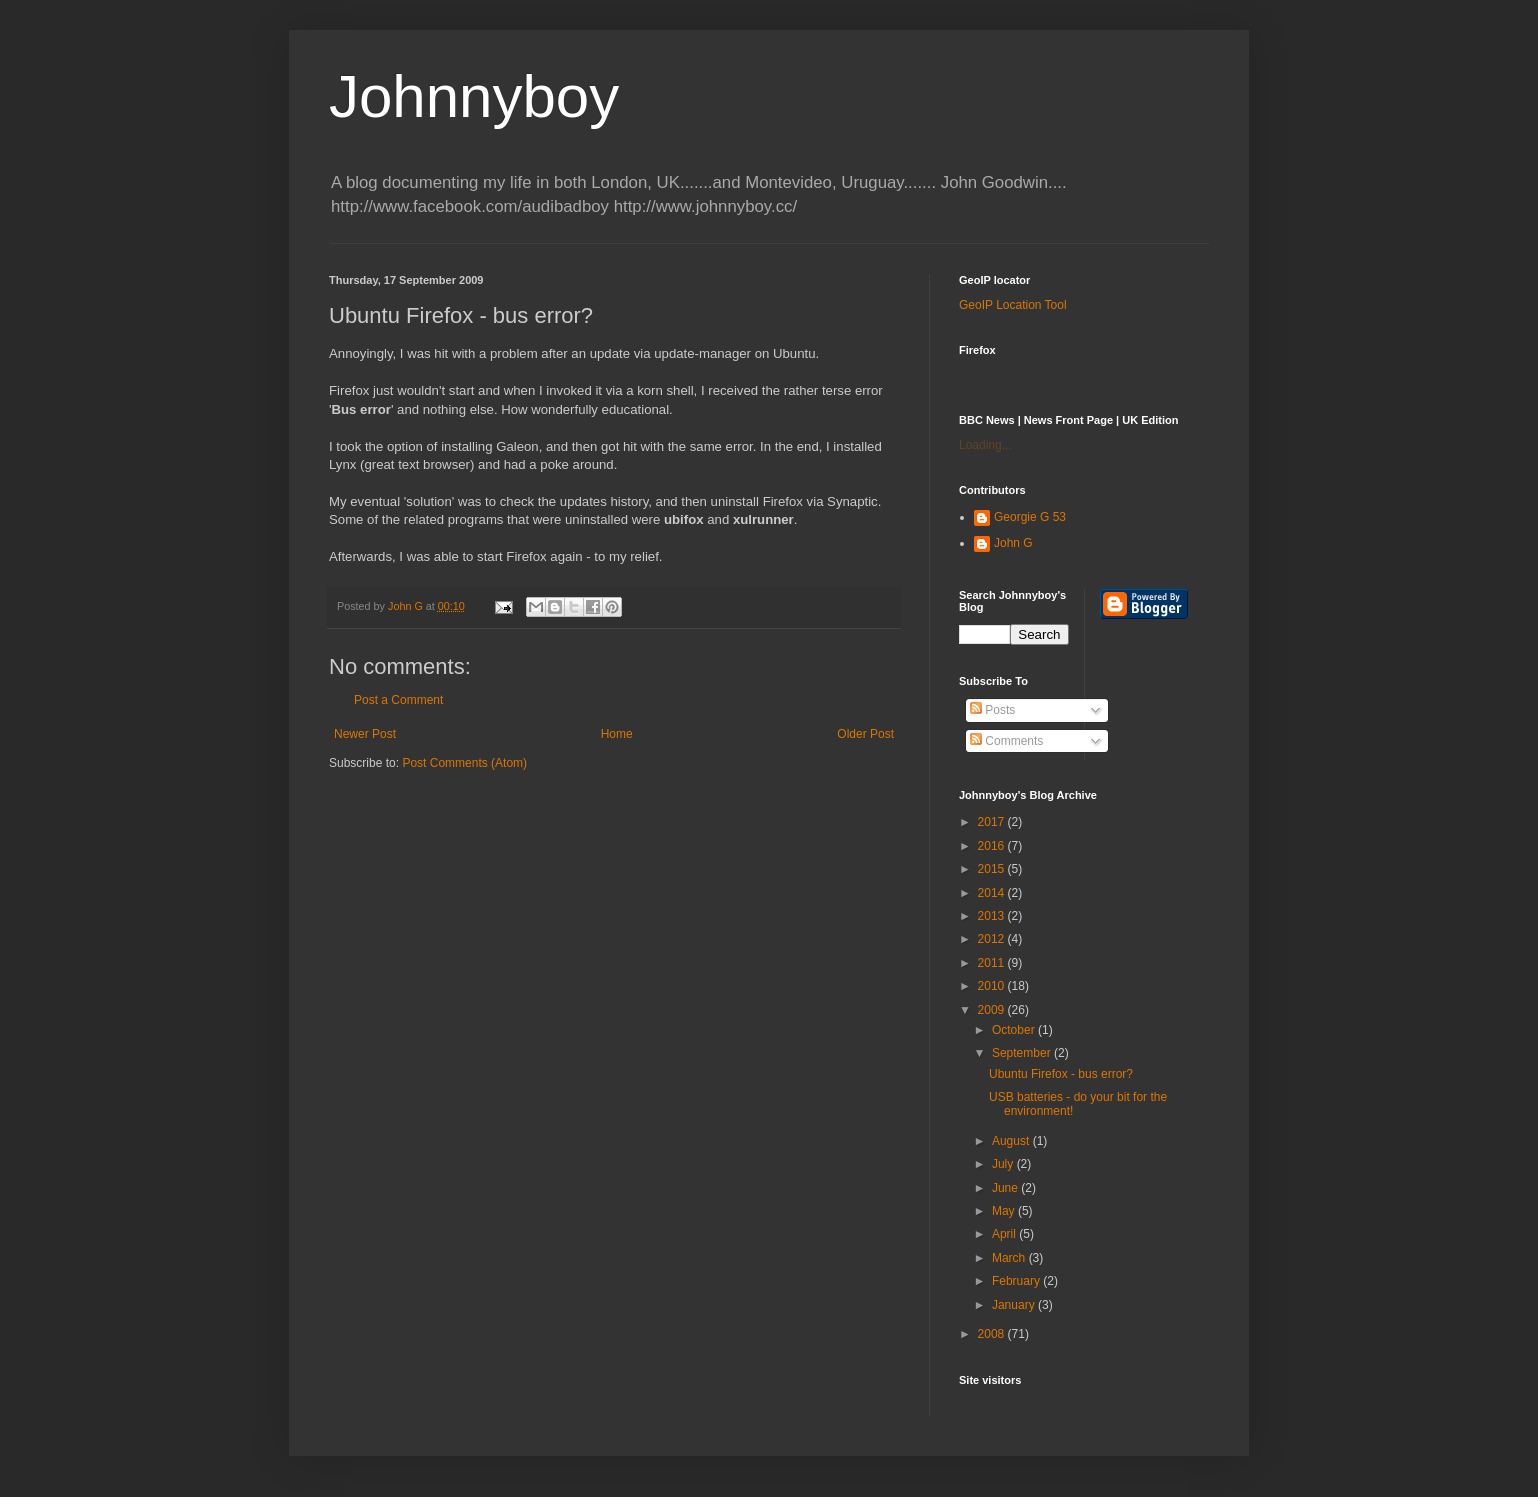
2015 (993, 869)
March (1010, 1258)
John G (1013, 543)
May (1005, 1211)
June (1006, 1188)
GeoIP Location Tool (1013, 305)
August (1012, 1141)
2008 (993, 1334)
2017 (993, 822)
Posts (992, 710)
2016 (993, 846)
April (1005, 1234)
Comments (1006, 741)
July (1004, 1164)
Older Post (865, 734)
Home (617, 734)
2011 (993, 963)
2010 (993, 986)
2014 (993, 893)
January (1015, 1305)
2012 (993, 939)
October (1015, 1030)
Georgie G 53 (1030, 517)
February (1017, 1281)
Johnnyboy (474, 96)
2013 (993, 916)
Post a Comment (398, 700)
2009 (993, 1010)
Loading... (985, 445)
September (1023, 1053)
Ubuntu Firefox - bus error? (1061, 1074)
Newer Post (365, 734)
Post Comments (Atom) (464, 763)
